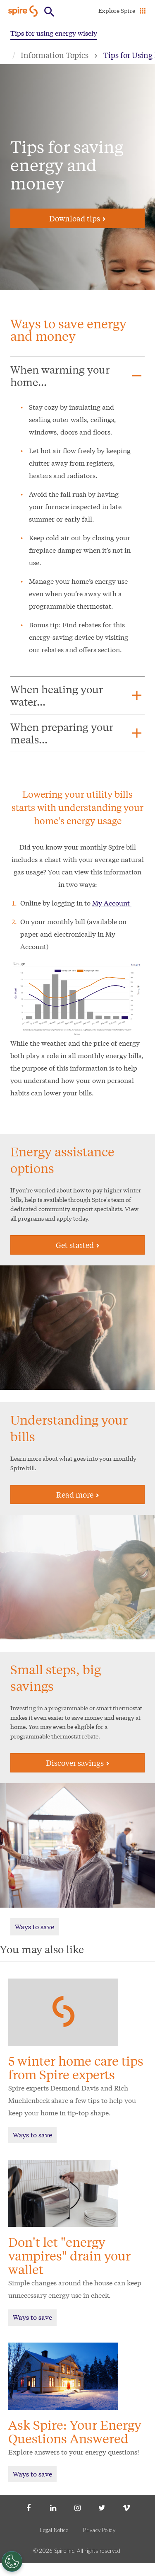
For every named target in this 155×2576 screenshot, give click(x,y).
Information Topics (54, 54)
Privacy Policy (99, 2530)
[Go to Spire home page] (23, 11)
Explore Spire (116, 10)
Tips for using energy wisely (53, 32)
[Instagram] (77, 2507)
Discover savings (78, 1762)
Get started (78, 1244)
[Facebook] (28, 2507)
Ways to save (34, 1926)
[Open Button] (49, 12)
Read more (77, 1494)
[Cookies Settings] (12, 2561)
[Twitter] (102, 2507)
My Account (111, 902)
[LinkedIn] (53, 2507)
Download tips (77, 218)
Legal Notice (54, 2530)
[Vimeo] (126, 2507)
